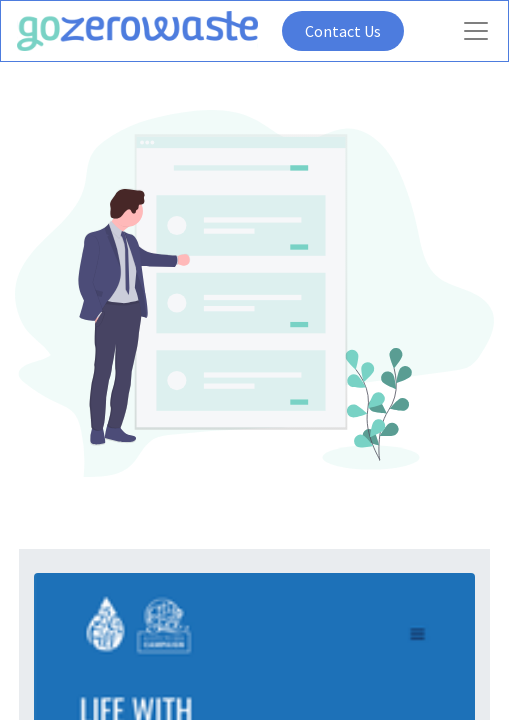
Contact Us (343, 31)
